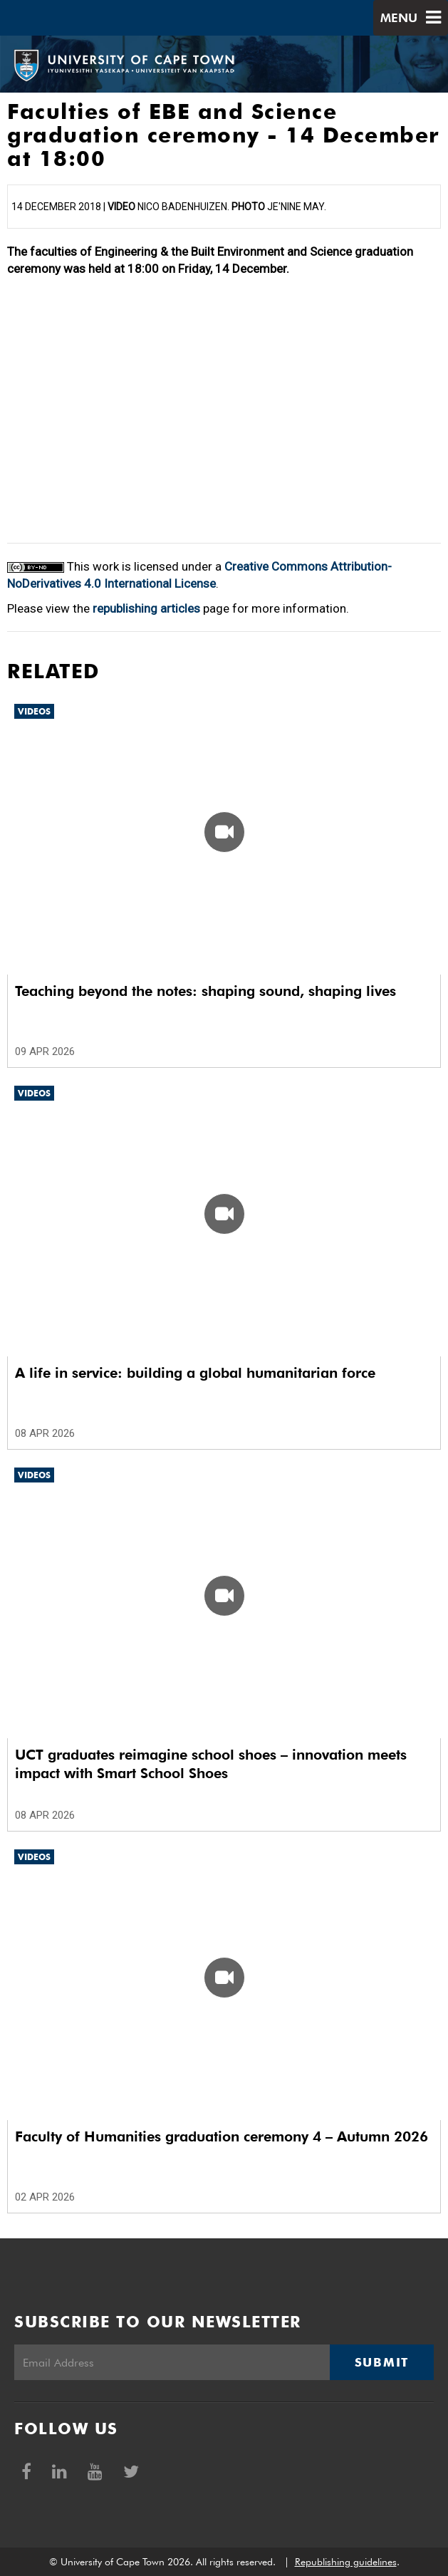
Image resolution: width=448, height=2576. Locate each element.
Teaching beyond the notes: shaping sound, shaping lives (205, 990)
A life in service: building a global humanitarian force (195, 1372)
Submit (382, 2362)
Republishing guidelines (346, 2561)
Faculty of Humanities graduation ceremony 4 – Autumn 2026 (221, 2136)
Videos (34, 711)
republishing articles (146, 608)
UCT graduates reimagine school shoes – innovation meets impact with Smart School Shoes (211, 1764)
